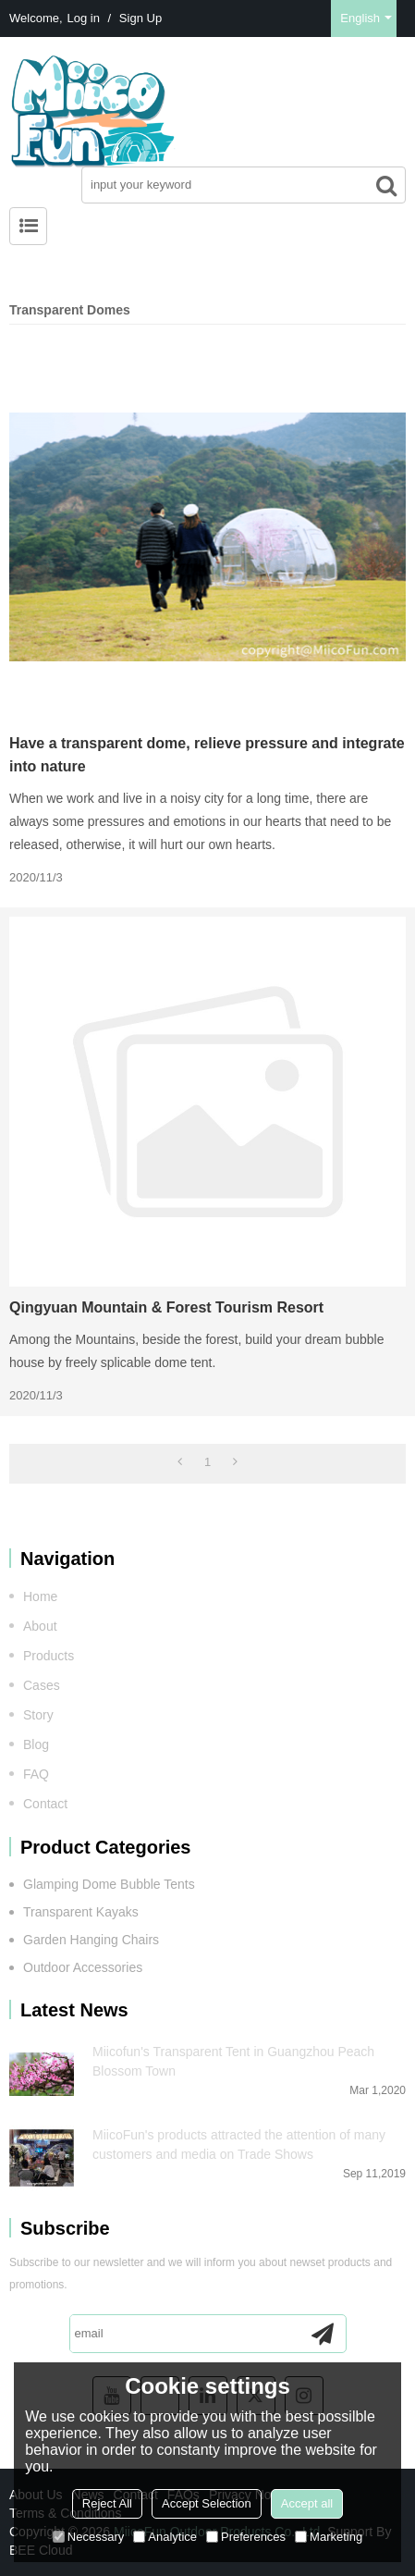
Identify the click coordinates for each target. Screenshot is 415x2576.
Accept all (307, 2503)
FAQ (36, 1774)
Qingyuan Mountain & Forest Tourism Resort (166, 1307)
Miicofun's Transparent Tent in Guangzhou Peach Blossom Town (233, 2061)
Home (40, 1596)
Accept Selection (206, 2503)
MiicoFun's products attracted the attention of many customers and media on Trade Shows (238, 2144)
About (40, 1626)
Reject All (107, 2503)
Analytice (165, 2537)
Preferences (246, 2537)
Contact (45, 1803)
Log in (83, 18)
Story (38, 1714)
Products (48, 1655)
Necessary (88, 2537)
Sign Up (140, 18)
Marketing (328, 2537)
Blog (36, 1744)
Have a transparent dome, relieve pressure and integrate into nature (207, 754)
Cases (41, 1685)
